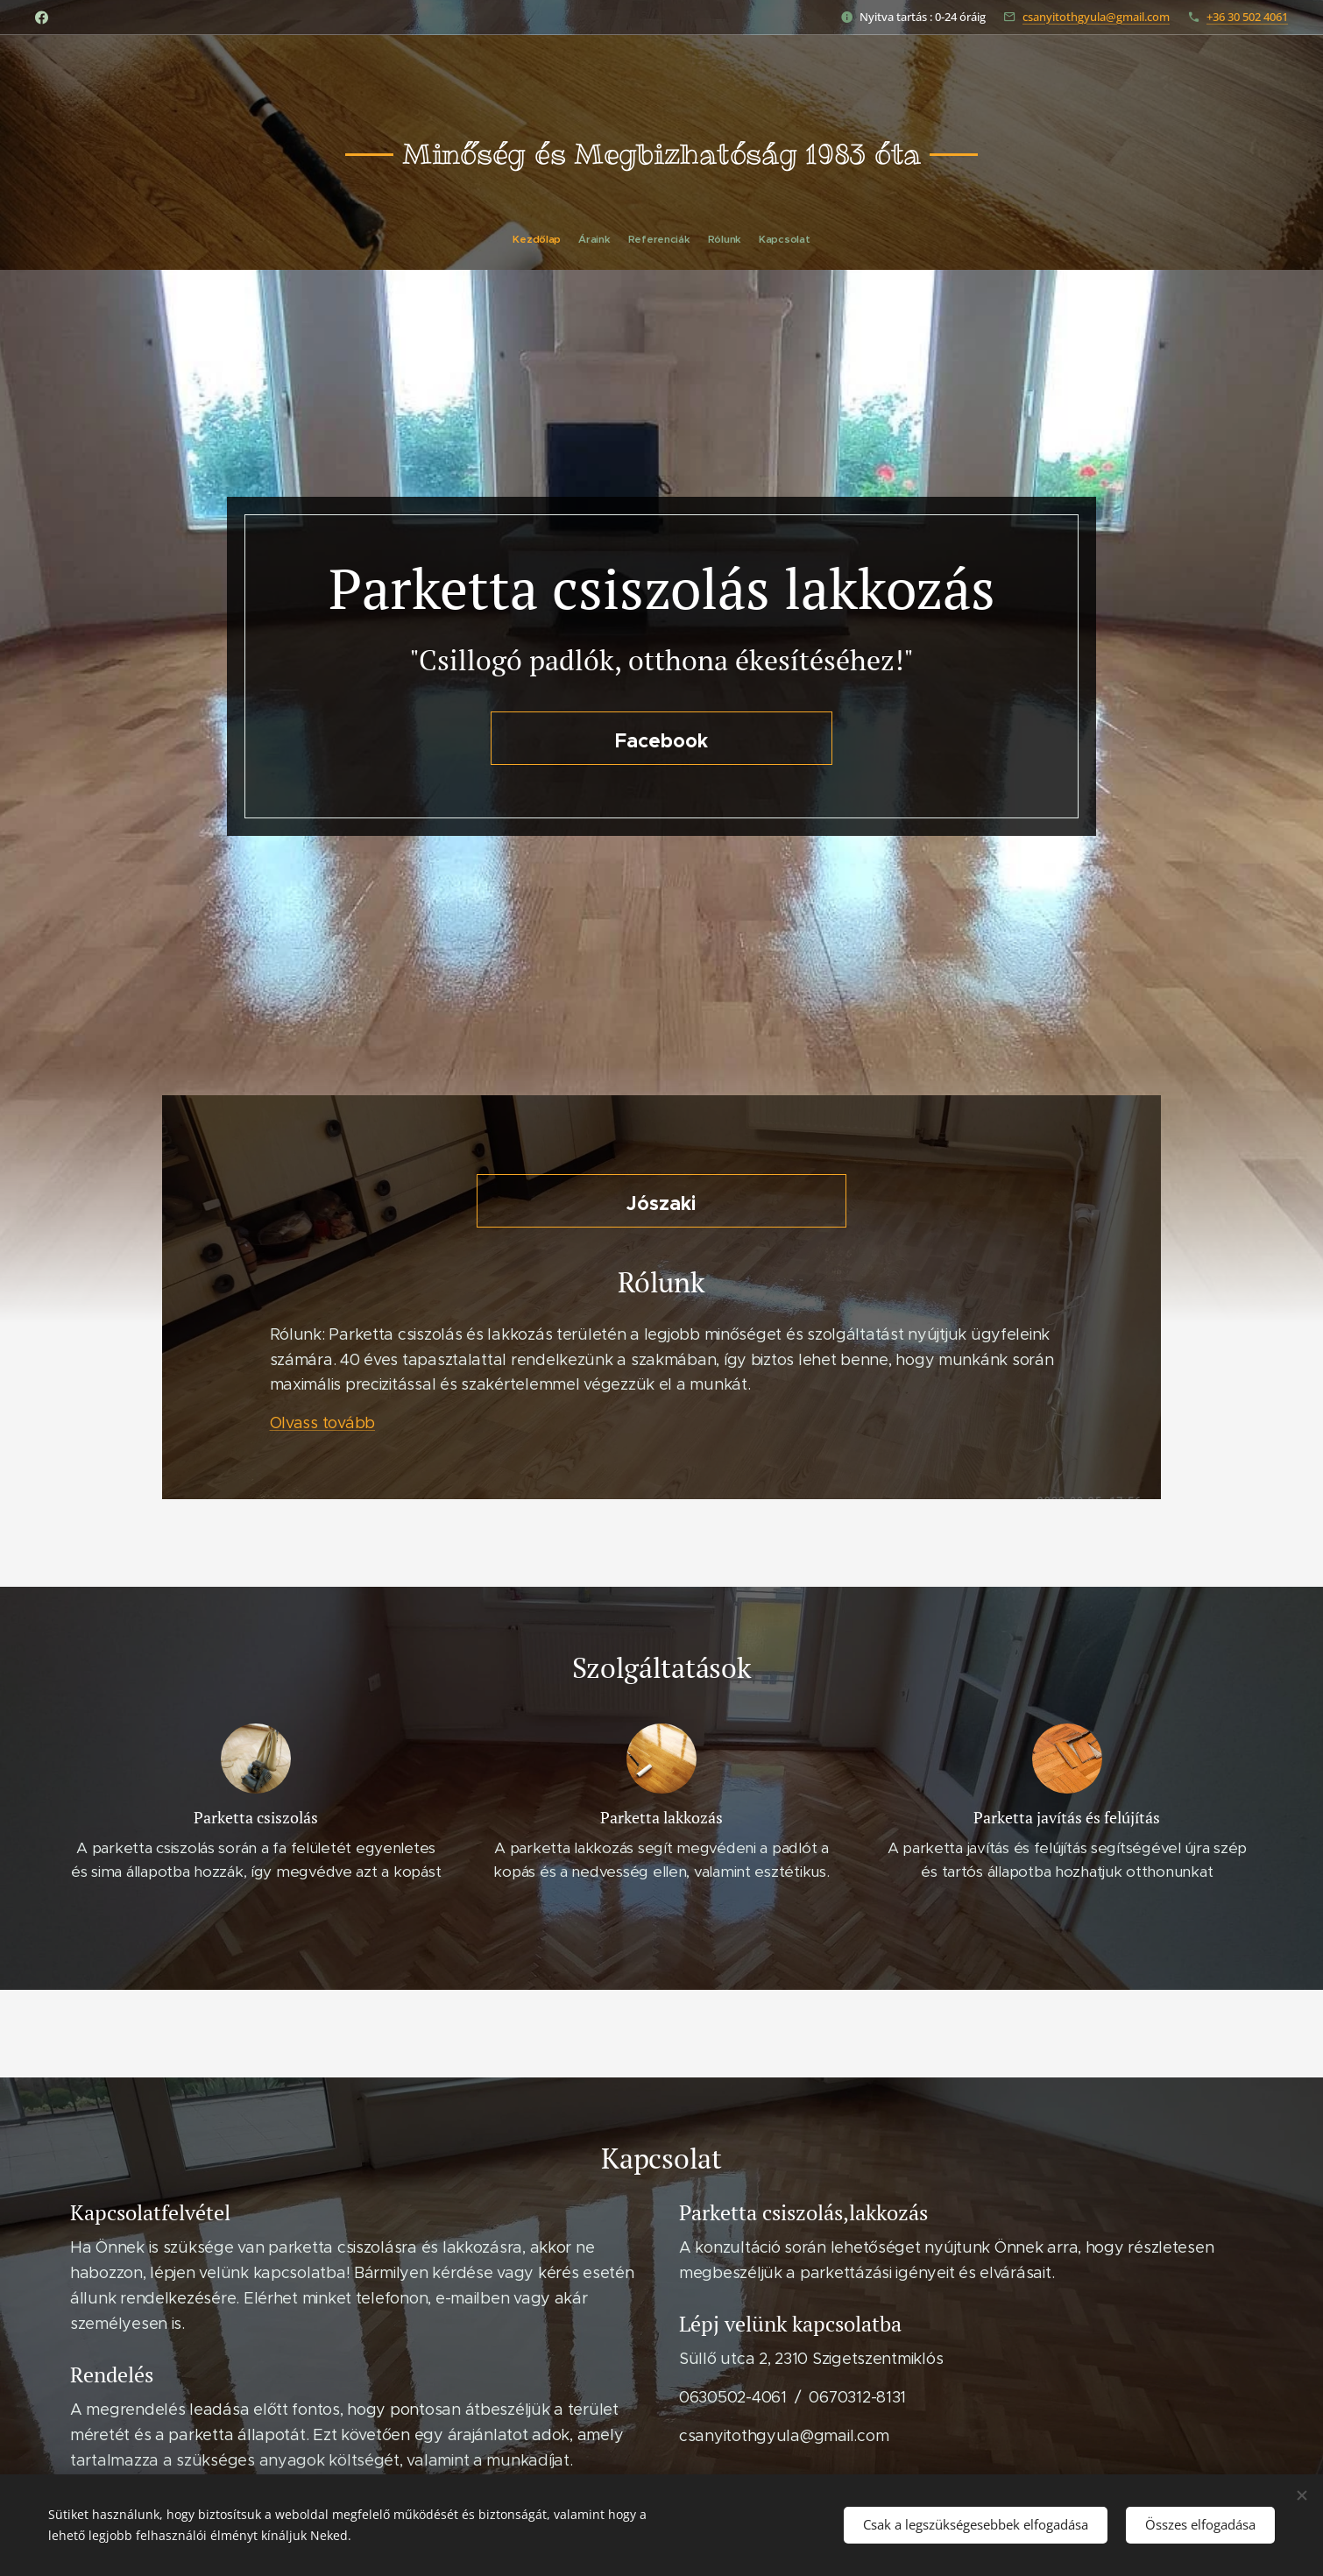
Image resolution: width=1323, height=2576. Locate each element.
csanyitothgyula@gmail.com (1096, 17)
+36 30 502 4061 (1247, 17)
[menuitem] (630, 239)
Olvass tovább (323, 1423)
